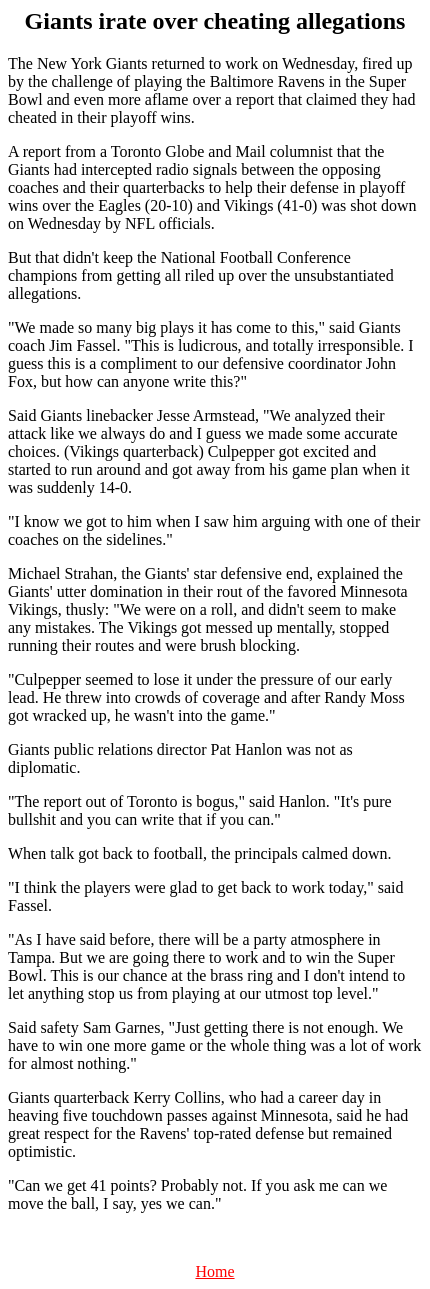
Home (214, 1271)
